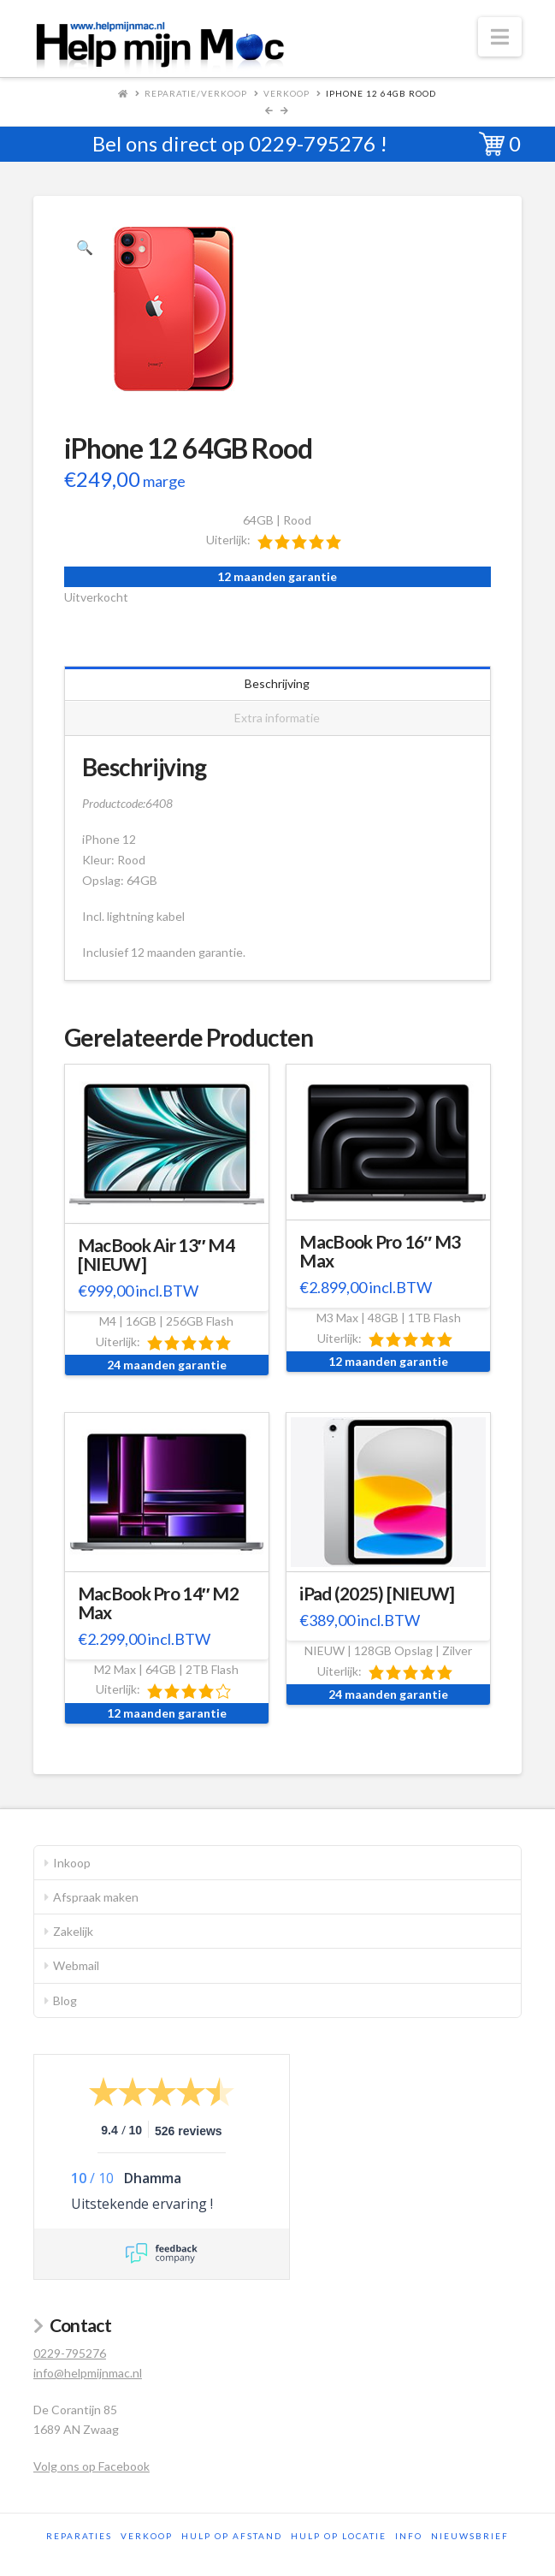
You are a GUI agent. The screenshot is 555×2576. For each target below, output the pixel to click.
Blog (65, 2000)
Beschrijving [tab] (277, 683)
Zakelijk (73, 1931)
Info (408, 2536)
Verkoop (286, 93)
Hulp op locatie (339, 2536)
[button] (500, 36)
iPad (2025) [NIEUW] (376, 1593)
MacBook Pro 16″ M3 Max (379, 1251)
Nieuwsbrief (470, 2536)
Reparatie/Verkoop (196, 93)
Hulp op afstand (231, 2536)
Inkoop (72, 1862)
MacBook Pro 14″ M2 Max (158, 1603)
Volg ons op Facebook (91, 2466)
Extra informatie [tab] (277, 717)
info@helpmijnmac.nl (87, 2372)
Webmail (76, 1965)
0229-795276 (312, 143)
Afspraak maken (96, 1897)
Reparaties (79, 2536)
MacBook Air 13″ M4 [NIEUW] (156, 1254)
